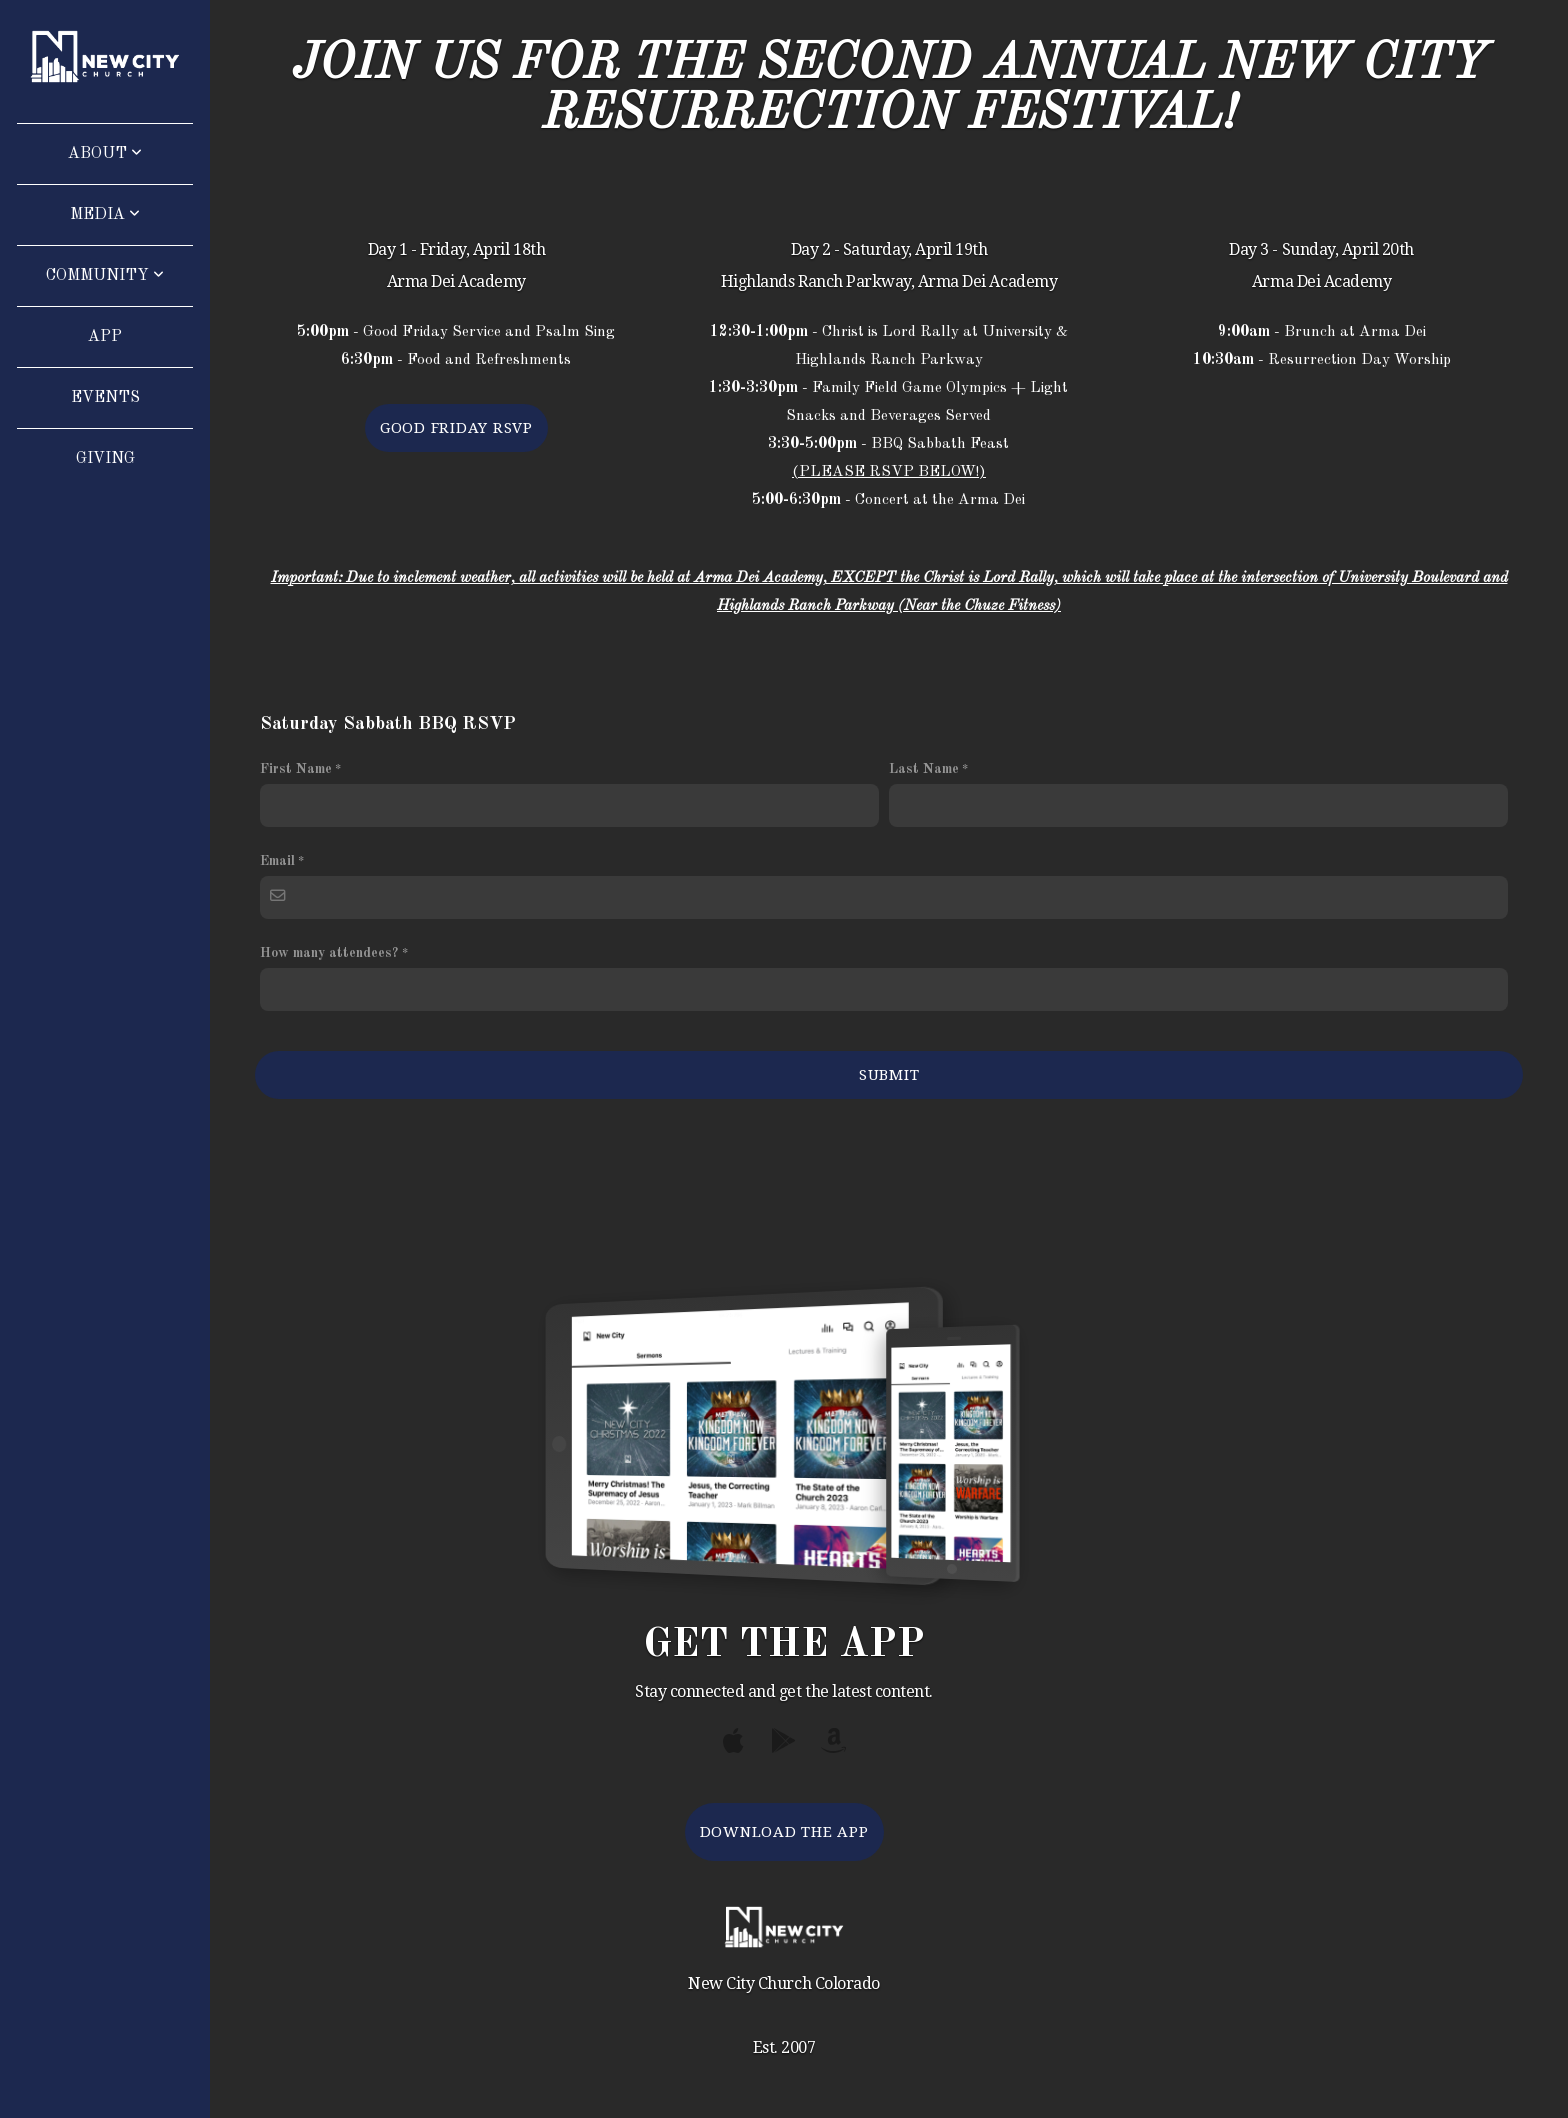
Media (105, 215)
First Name (296, 769)
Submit (889, 1075)
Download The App (784, 1832)
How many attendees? (329, 953)
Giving (105, 459)
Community (105, 276)
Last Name (924, 769)
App (105, 337)
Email (277, 861)
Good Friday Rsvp (456, 428)
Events (105, 398)
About (105, 154)
